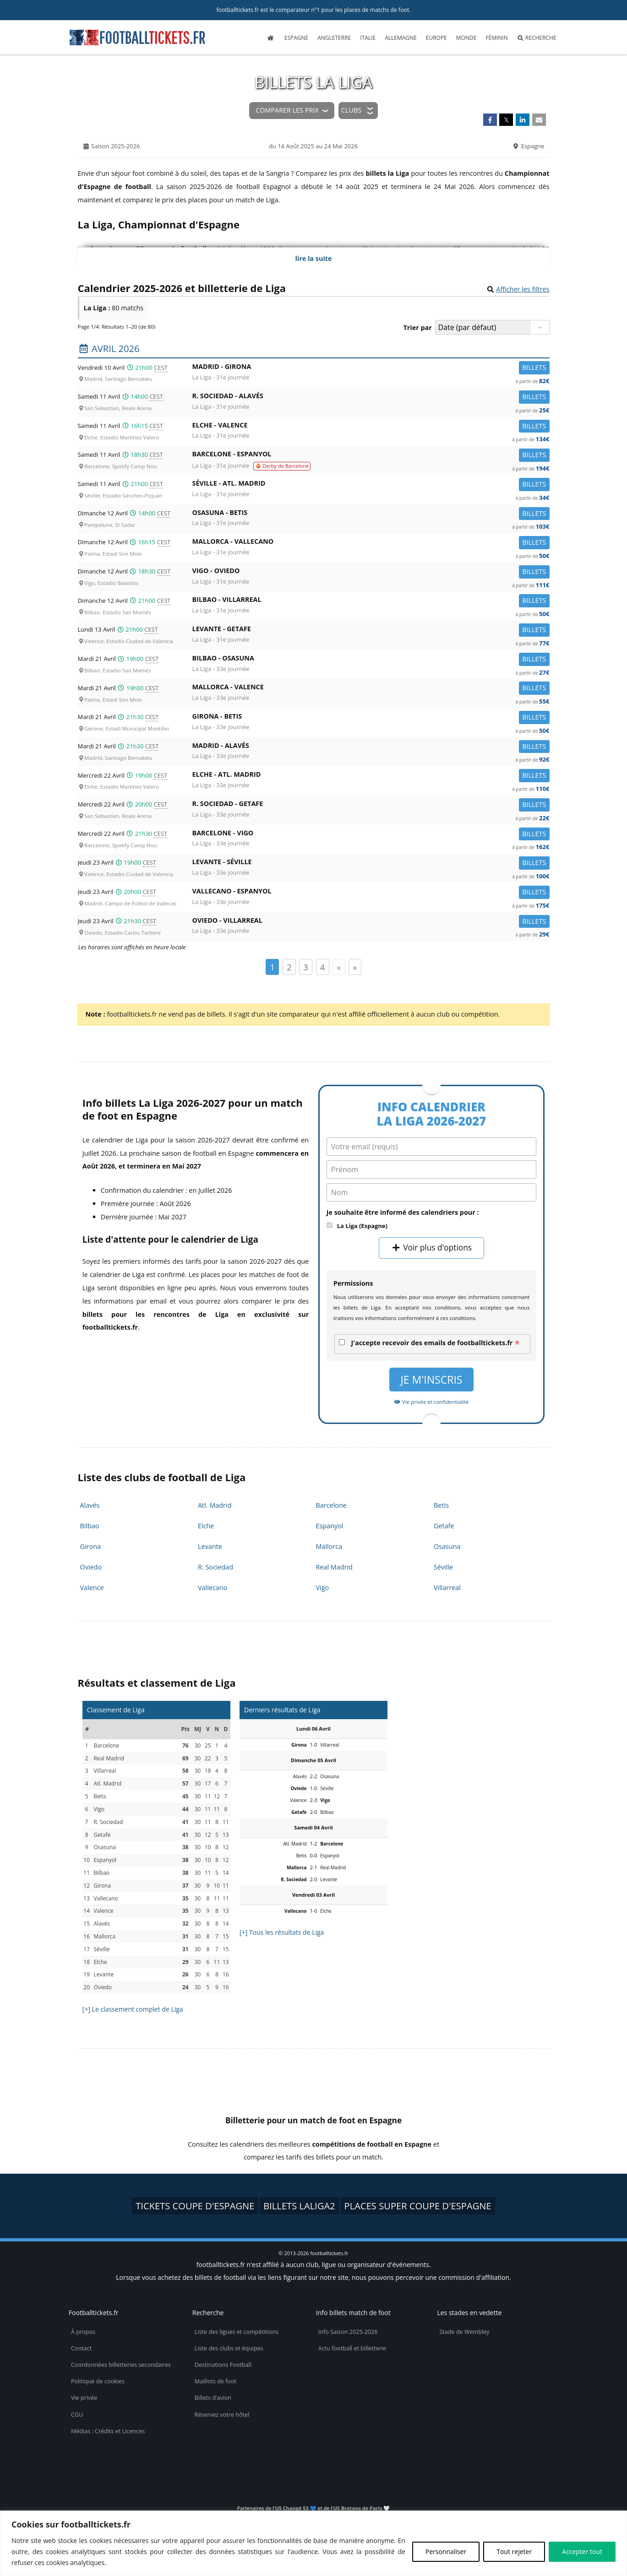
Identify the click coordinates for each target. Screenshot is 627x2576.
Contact (81, 2348)
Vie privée (84, 2398)
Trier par (417, 327)
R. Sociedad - (371, 397)
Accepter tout (582, 2551)
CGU (77, 2415)
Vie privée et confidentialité (431, 1401)
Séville (443, 1567)
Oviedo (91, 1567)
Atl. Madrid (214, 1505)
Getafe (444, 1525)
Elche (206, 1525)
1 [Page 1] (272, 967)
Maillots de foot (215, 2381)
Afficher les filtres (522, 289)
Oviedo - (371, 922)
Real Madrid (334, 1567)
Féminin (496, 38)
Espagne (296, 38)
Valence (92, 1587)
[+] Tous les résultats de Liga (282, 1932)
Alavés (90, 1505)
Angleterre (334, 38)
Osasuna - (371, 514)
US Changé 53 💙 (295, 2508)
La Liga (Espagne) (362, 1226)
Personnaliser (445, 2551)
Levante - (371, 630)
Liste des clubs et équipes (229, 2348)
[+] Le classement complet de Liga (132, 2009)
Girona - (371, 718)
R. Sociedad (215, 1567)
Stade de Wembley (464, 2332)
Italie (368, 38)
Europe (436, 38)
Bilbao (89, 1525)
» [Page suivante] (355, 967)
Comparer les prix (287, 110)
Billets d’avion (213, 2398)
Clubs (351, 110)
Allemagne (401, 38)
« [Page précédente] (339, 967)
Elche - (371, 427)
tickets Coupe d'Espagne (195, 2205)
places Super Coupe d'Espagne (417, 2205)
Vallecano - (371, 893)
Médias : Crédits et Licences (108, 2431)
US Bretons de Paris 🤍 (361, 2508)
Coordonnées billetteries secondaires (121, 2365)
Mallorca (329, 1546)
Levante (210, 1546)
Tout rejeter (514, 2551)
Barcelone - (371, 456)
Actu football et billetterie (352, 2348)
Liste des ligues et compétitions (236, 2332)
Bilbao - (371, 601)
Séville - (371, 485)
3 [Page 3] (305, 967)
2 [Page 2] (289, 967)
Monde (466, 38)
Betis (441, 1505)
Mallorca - (371, 543)
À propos (83, 2332)
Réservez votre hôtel (222, 2415)
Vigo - (371, 572)
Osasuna (447, 1546)
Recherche (536, 38)
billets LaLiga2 (299, 2205)
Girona (90, 1546)
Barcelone (331, 1505)
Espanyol (329, 1525)
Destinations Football (223, 2365)
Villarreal (447, 1587)
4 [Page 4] (322, 967)
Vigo (322, 1587)
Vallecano (212, 1587)
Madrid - (371, 368)
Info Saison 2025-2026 (348, 2332)
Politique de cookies (98, 2381)
